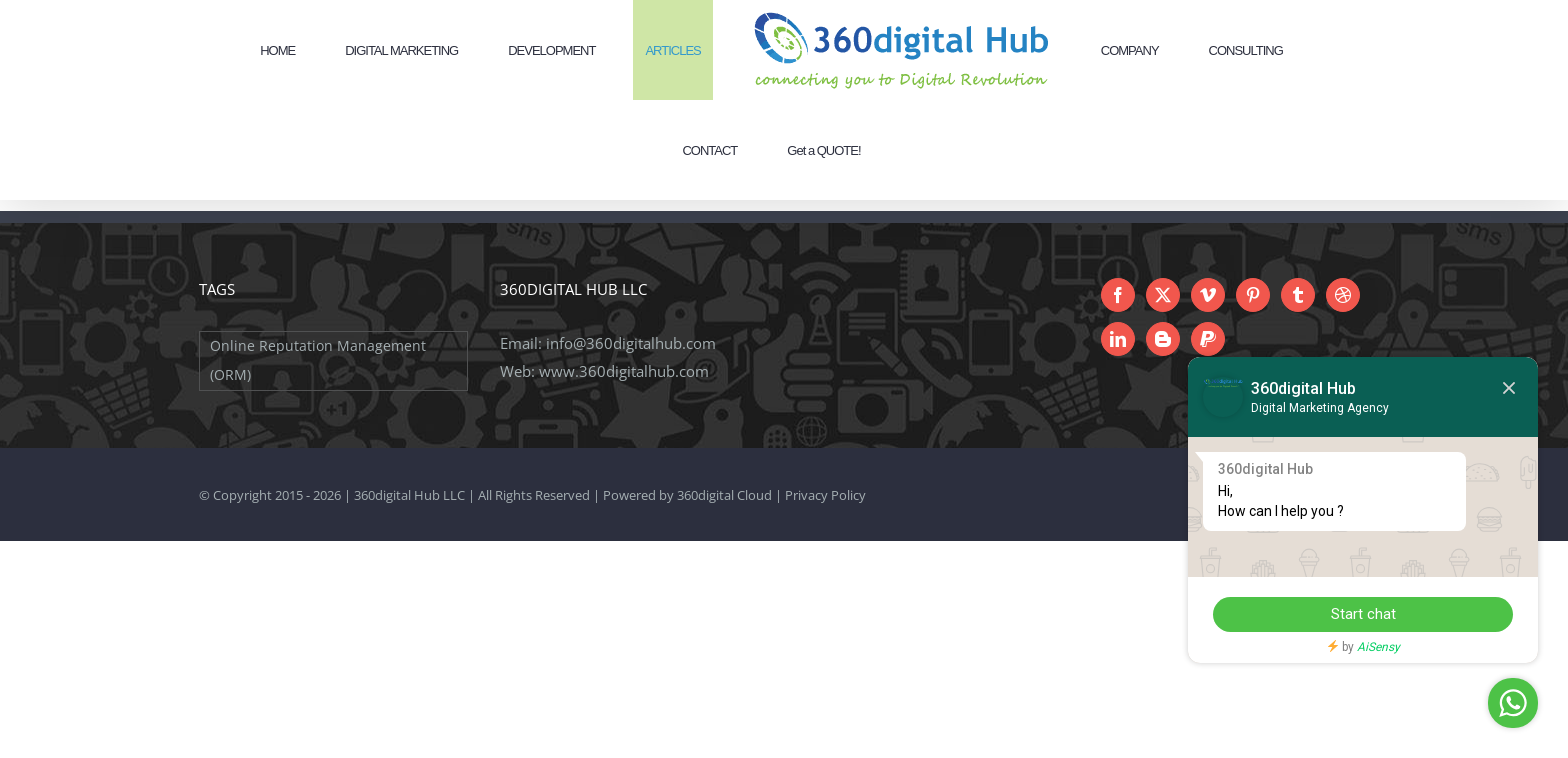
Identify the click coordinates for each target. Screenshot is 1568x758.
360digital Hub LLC (409, 495)
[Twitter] (1163, 295)
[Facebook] (1118, 295)
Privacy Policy (825, 495)
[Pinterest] (1253, 295)
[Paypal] (1208, 339)
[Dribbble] (1343, 295)
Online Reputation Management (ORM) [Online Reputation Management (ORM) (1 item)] (318, 360)
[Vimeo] (1208, 295)
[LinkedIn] (1118, 339)
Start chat (1363, 614)
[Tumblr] (1298, 295)
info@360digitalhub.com (631, 343)
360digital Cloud (724, 495)
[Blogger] (1163, 339)
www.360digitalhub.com (624, 371)
